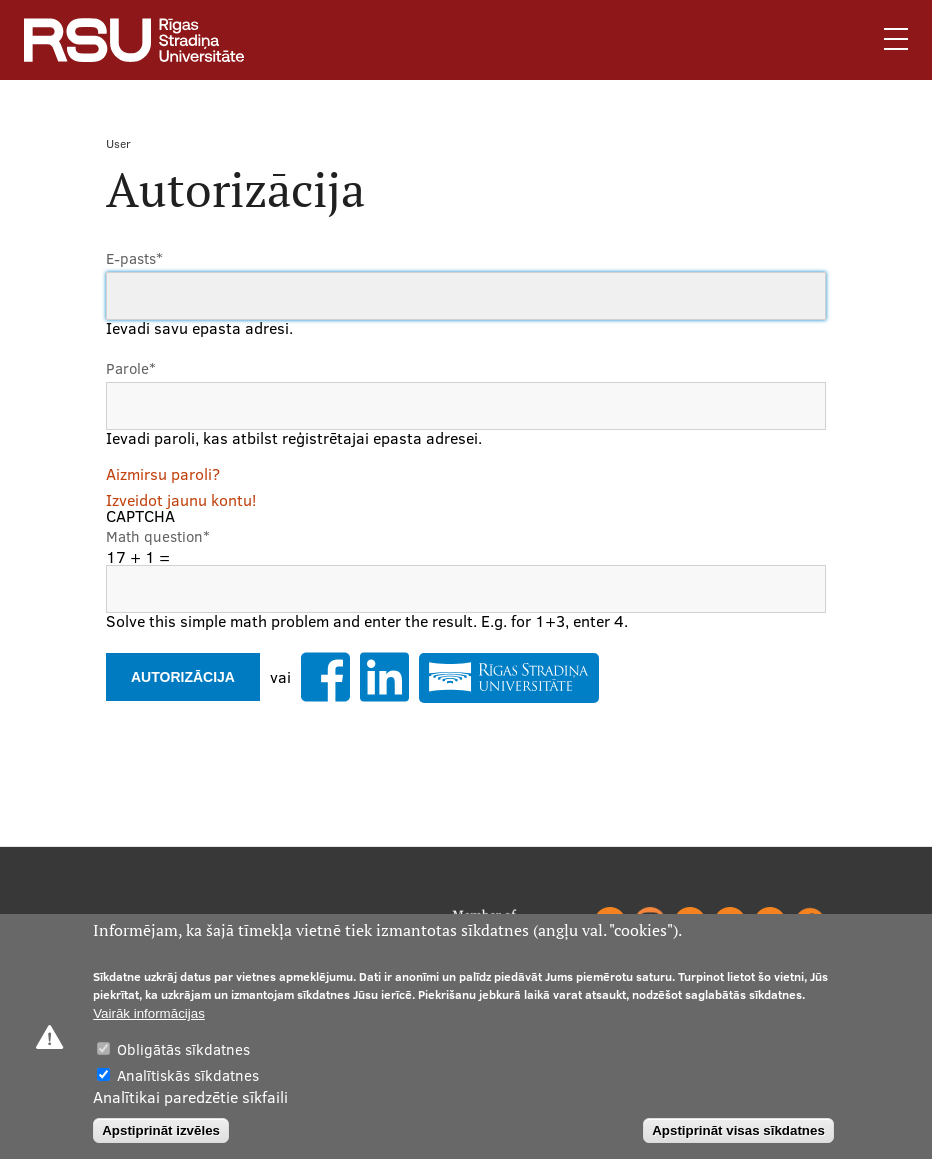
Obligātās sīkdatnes (183, 1049)
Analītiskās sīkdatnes (188, 1075)
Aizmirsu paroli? (163, 474)
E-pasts (134, 258)
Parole (131, 368)
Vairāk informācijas (149, 1013)
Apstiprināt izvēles (161, 1130)
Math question (158, 536)
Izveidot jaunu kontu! (181, 500)
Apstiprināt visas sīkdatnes (738, 1130)
